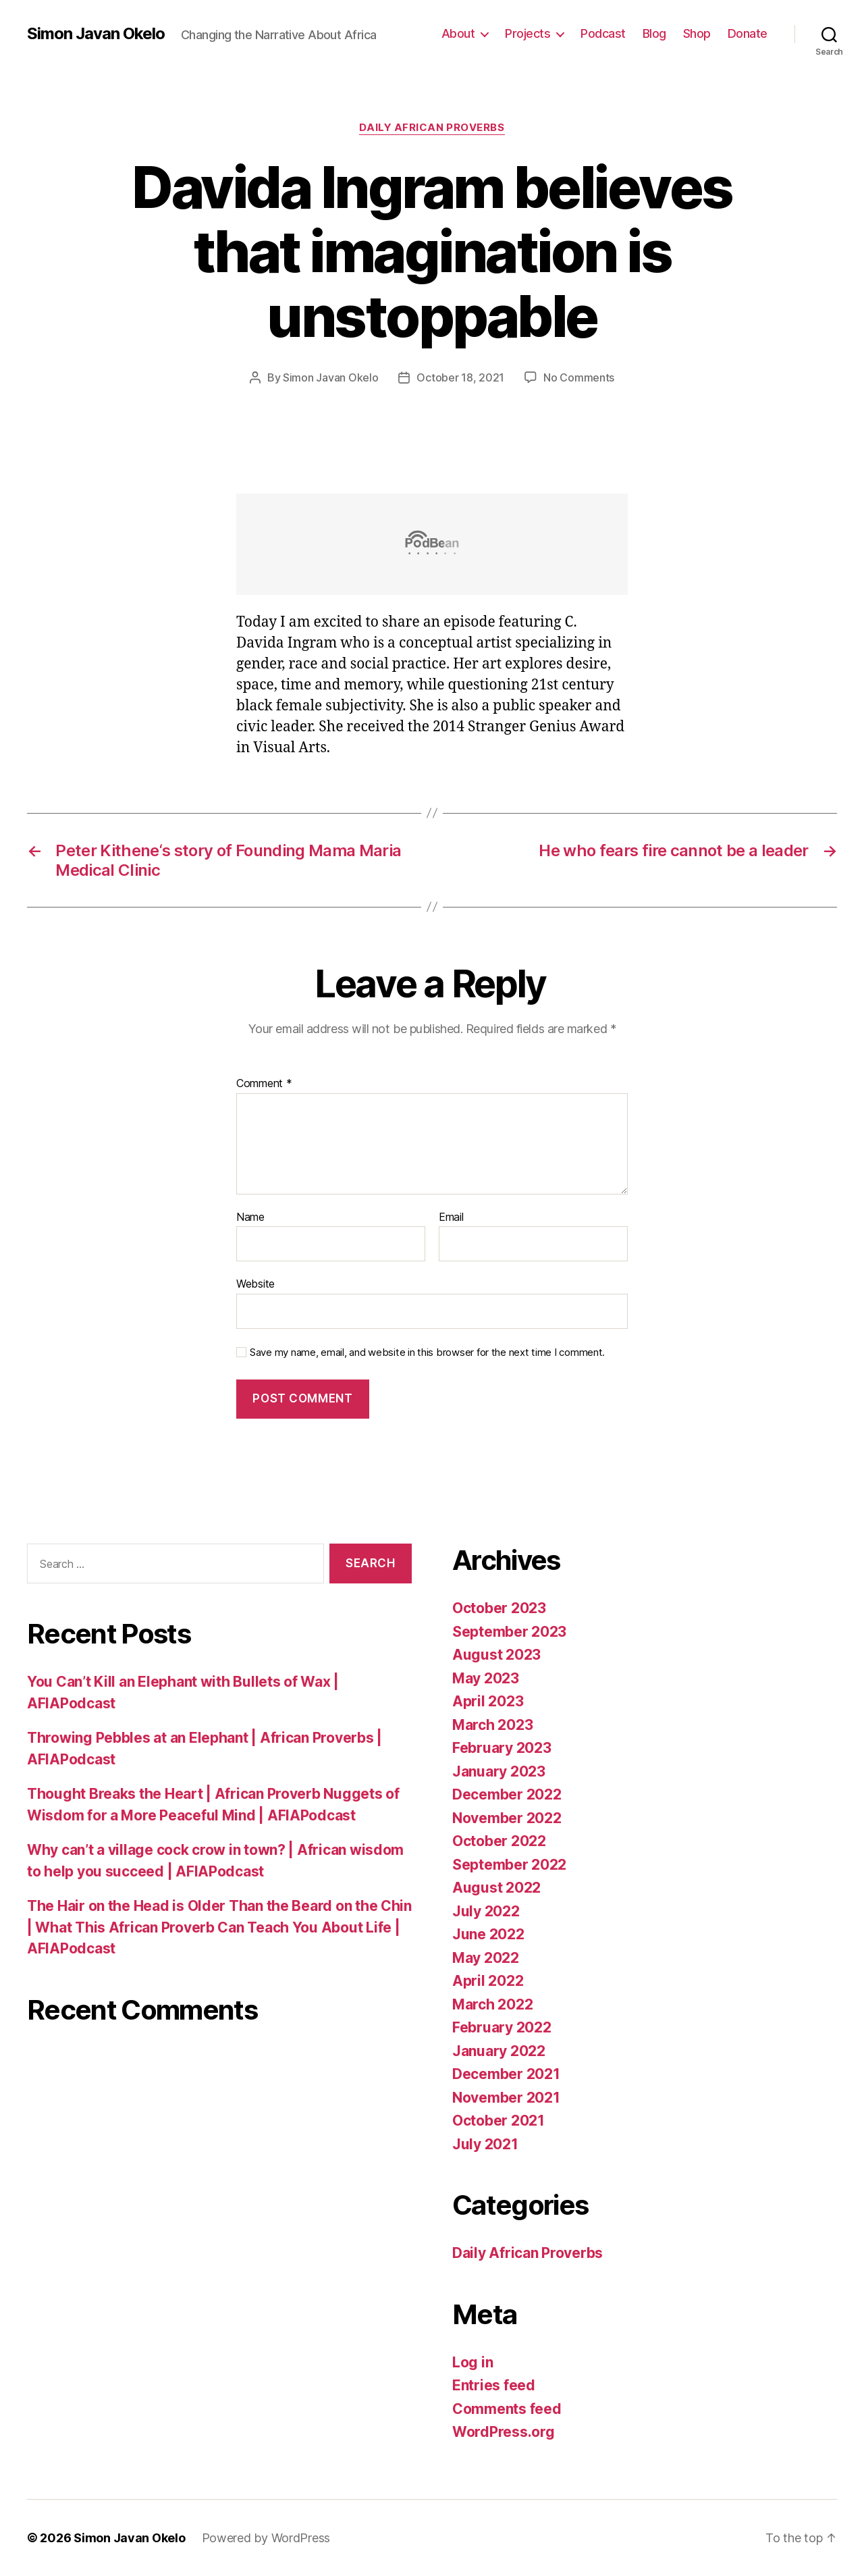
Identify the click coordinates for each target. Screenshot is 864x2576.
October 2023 (499, 1608)
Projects (527, 33)
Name (250, 1217)
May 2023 (485, 1678)
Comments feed (507, 2408)
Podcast (603, 33)
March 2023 (492, 1724)
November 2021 (506, 2097)
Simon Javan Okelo (96, 34)
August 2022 (496, 1887)
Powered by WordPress (266, 2538)
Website (255, 1283)
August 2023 (496, 1654)
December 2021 (506, 2074)
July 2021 (485, 2144)
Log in (472, 2362)
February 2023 (501, 1747)
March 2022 (492, 2004)
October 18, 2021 (460, 377)
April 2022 (487, 1980)
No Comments (578, 377)
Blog (654, 33)
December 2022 (507, 1794)
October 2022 (499, 1841)
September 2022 (509, 1864)
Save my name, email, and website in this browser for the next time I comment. (427, 1352)
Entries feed (493, 2385)
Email (451, 1217)
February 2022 (501, 2027)
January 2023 (498, 1771)
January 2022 (498, 2051)
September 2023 (509, 1631)
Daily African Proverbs (431, 128)
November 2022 (507, 1818)
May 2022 (485, 1957)
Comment (264, 1084)
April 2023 (487, 1701)
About (458, 33)
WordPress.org (503, 2431)
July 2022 (486, 1911)
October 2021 (498, 2120)
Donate (747, 33)
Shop (697, 33)
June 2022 (488, 1934)
